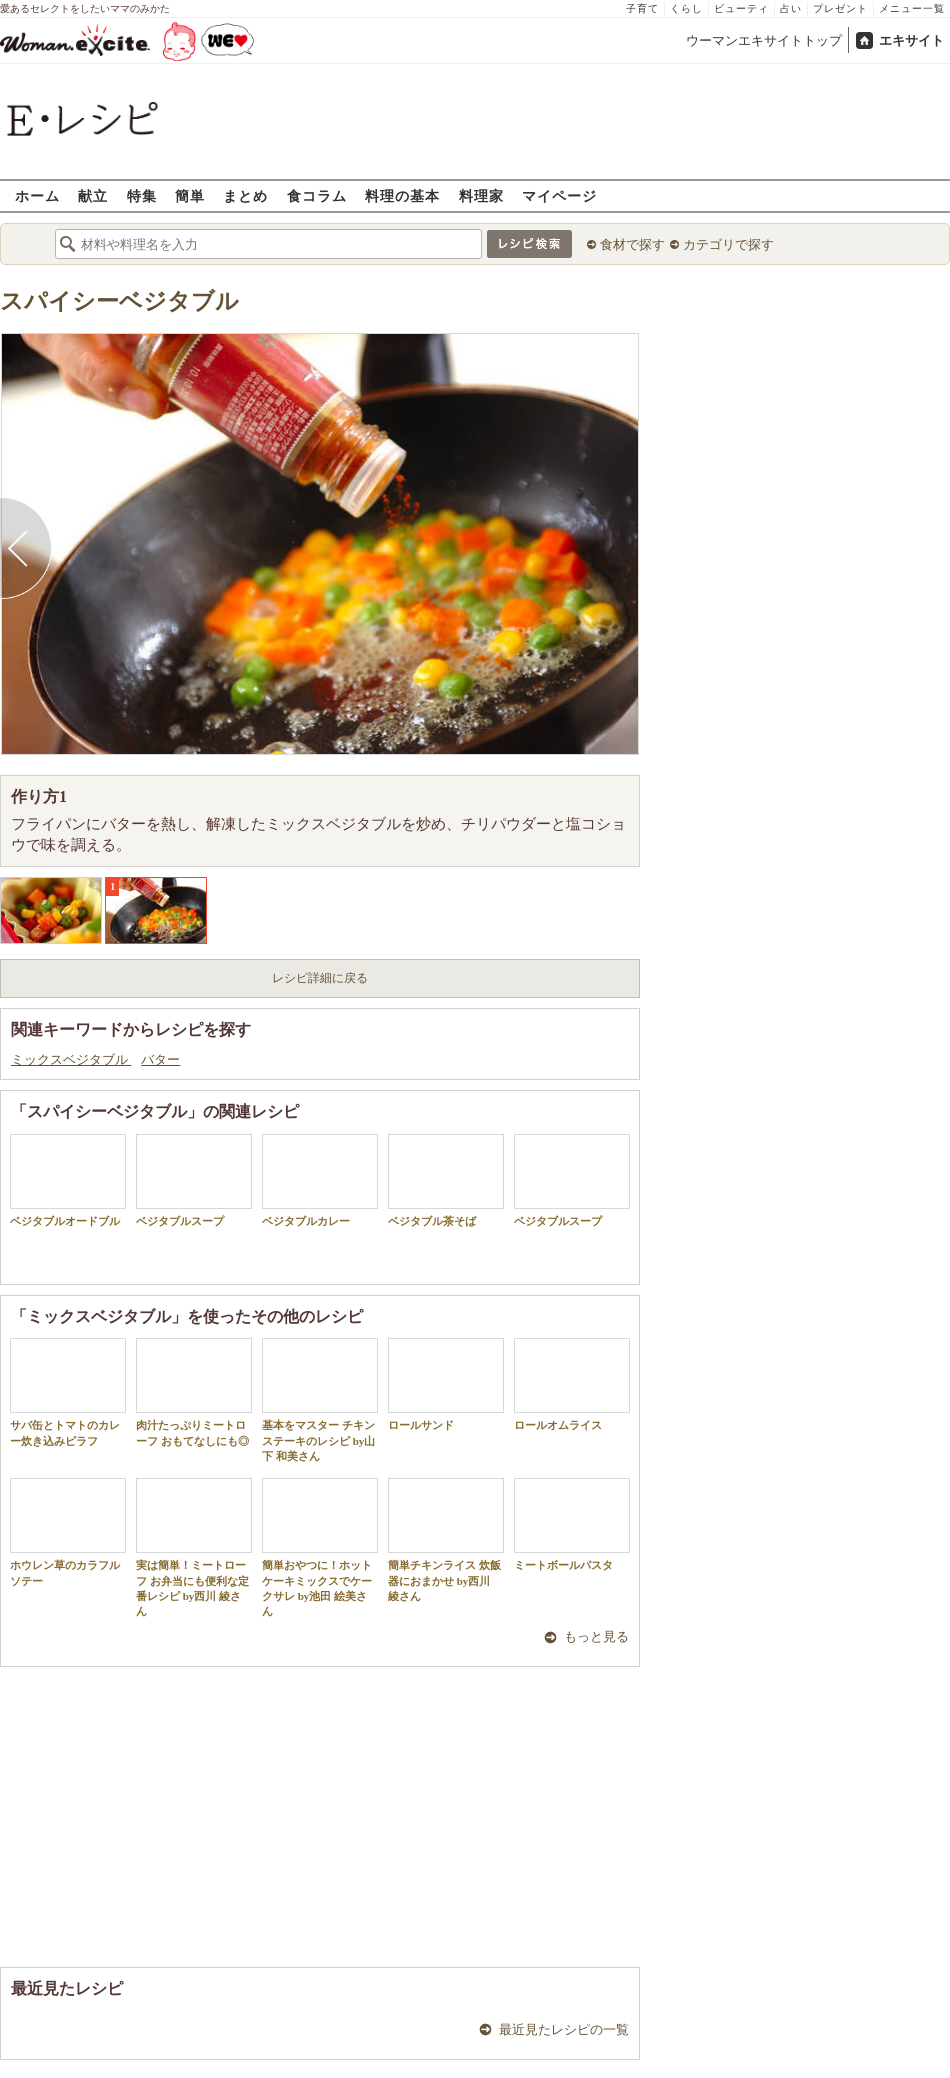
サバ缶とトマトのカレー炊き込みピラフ (68, 1392)
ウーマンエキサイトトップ (764, 40)
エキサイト (911, 40)
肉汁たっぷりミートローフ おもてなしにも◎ (194, 1392)
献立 (93, 195)
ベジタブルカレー (320, 1180)
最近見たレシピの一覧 (564, 2029)
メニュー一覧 (912, 8)
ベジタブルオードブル (68, 1180)
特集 (142, 195)
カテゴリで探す (728, 244)
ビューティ (741, 8)
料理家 (481, 195)
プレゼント (840, 8)
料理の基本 (402, 195)
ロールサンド (446, 1384)
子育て (642, 8)
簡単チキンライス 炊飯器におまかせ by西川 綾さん (446, 1540)
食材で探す (632, 244)
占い (791, 8)
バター (160, 1059)
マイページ (559, 195)
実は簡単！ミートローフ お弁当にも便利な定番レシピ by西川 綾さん (194, 1547)
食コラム (317, 195)
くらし (686, 8)
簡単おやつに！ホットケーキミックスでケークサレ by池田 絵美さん (320, 1547)
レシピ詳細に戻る (320, 978)
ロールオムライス (572, 1384)
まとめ (245, 195)
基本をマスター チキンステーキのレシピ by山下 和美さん (320, 1400)
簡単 (190, 195)
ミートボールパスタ (572, 1524)
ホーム (37, 195)
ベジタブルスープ (194, 1180)
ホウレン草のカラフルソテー (68, 1532)
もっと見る (596, 1636)
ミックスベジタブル (71, 1059)
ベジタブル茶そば (446, 1180)
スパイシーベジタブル (119, 301)
